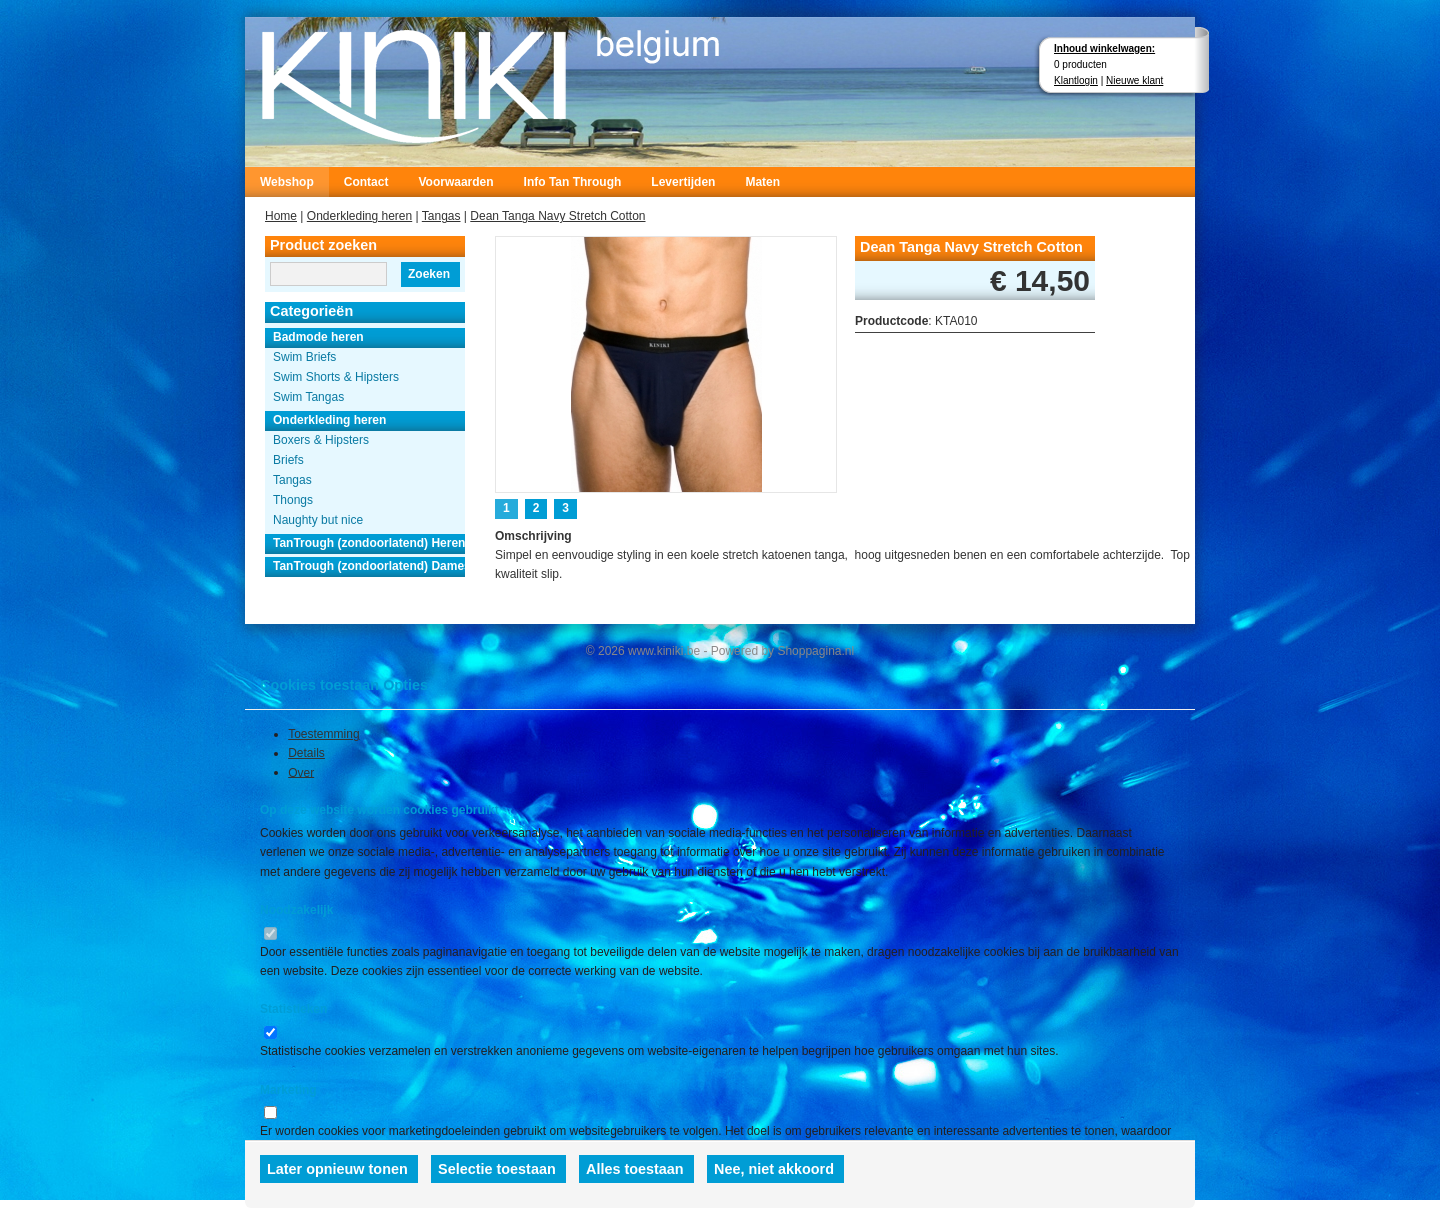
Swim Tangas (308, 397)
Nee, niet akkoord (774, 1169)
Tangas (441, 216)
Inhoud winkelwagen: (1104, 48)
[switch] (270, 933)
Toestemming (323, 734)
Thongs (293, 500)
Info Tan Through (573, 182)
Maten (762, 182)
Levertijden (683, 182)
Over (301, 772)
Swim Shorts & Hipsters (336, 377)
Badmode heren (318, 337)
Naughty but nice (318, 520)
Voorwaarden (455, 182)
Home (281, 216)
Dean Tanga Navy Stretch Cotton (557, 216)
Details (306, 753)
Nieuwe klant (1134, 80)
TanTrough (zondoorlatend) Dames (369, 566)
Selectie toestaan (497, 1169)
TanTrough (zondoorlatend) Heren (369, 543)
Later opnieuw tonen (337, 1169)
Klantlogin (1076, 80)
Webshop (287, 182)
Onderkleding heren (359, 216)
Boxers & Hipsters (321, 440)
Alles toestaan (635, 1169)
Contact (366, 182)
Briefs (288, 460)
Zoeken (429, 274)
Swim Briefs (304, 357)
